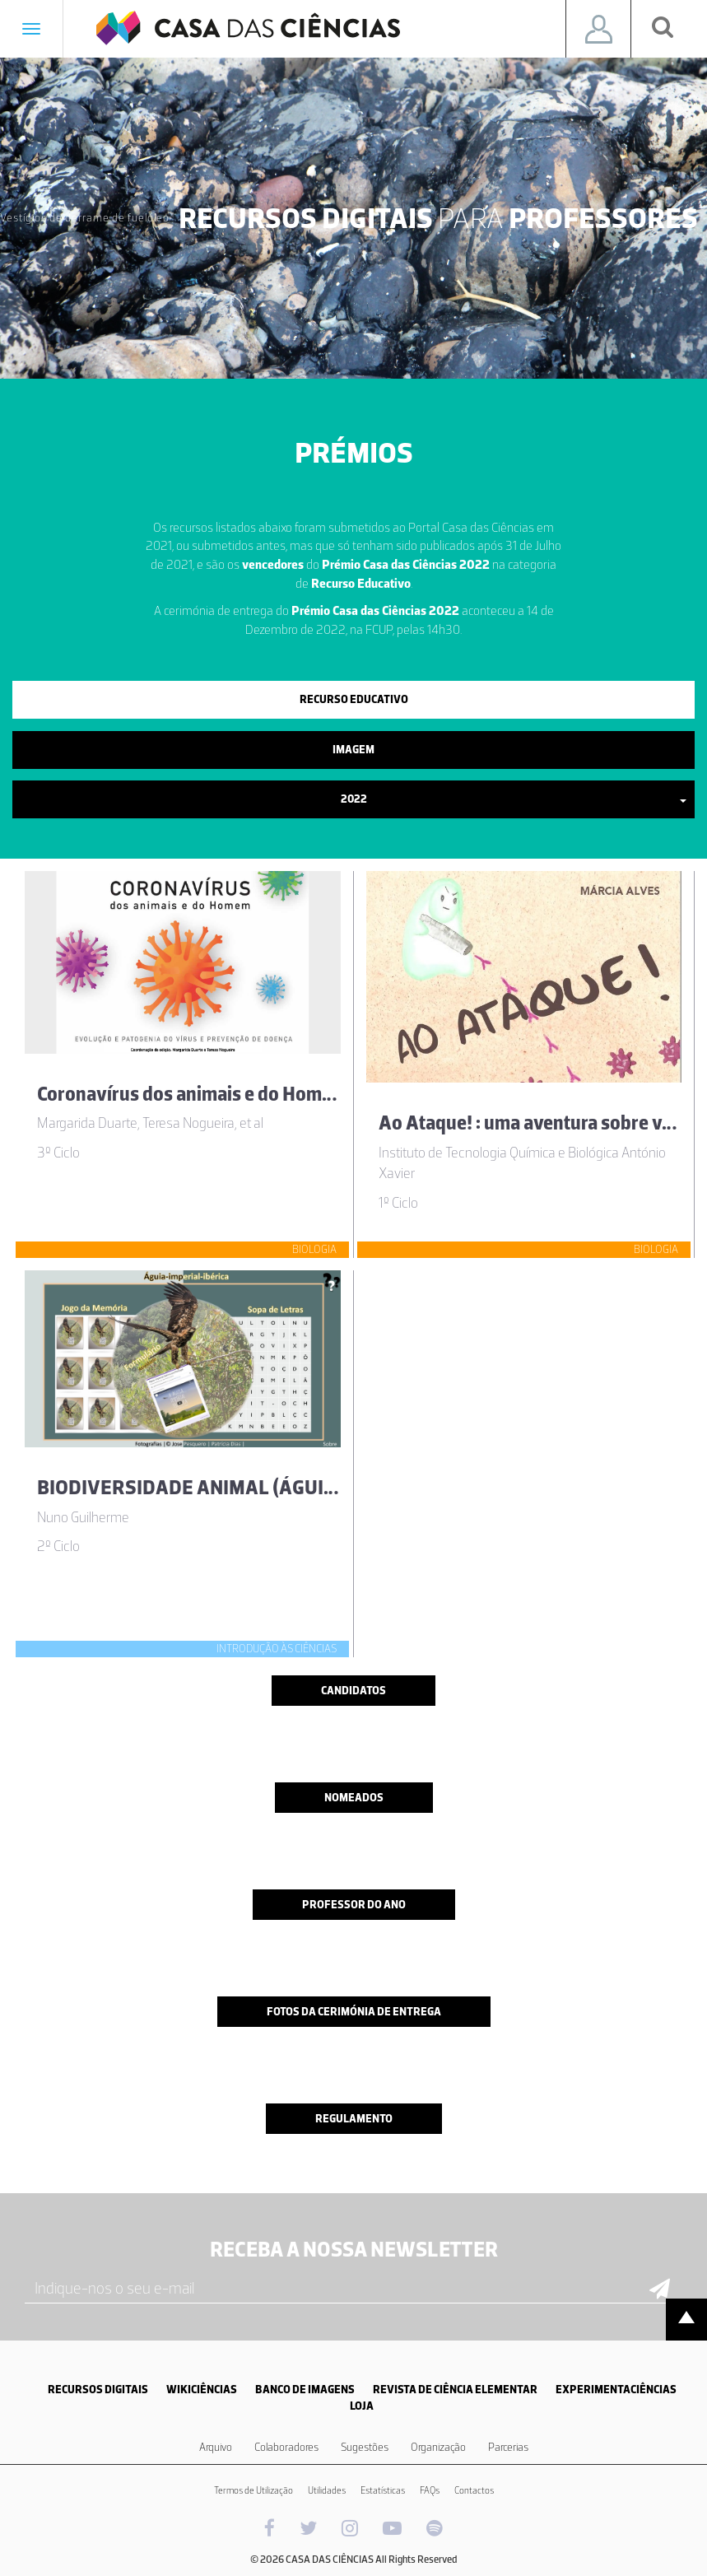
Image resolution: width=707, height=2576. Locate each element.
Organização (438, 2447)
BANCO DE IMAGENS (305, 2390)
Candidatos (353, 1691)
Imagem (353, 750)
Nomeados (354, 1798)
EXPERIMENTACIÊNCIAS (616, 2390)
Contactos (474, 2490)
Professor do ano (354, 1905)
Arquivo (215, 2447)
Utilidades (327, 2490)
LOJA (362, 2406)
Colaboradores (286, 2447)
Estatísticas (382, 2490)
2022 (514, 799)
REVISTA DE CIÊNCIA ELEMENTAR (455, 2390)
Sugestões (364, 2447)
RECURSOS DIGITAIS (98, 2390)
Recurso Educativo (354, 699)
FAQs (430, 2490)
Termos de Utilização (253, 2490)
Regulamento (354, 2119)
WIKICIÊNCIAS (201, 2390)
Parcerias (508, 2447)
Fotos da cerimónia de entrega (354, 2012)
